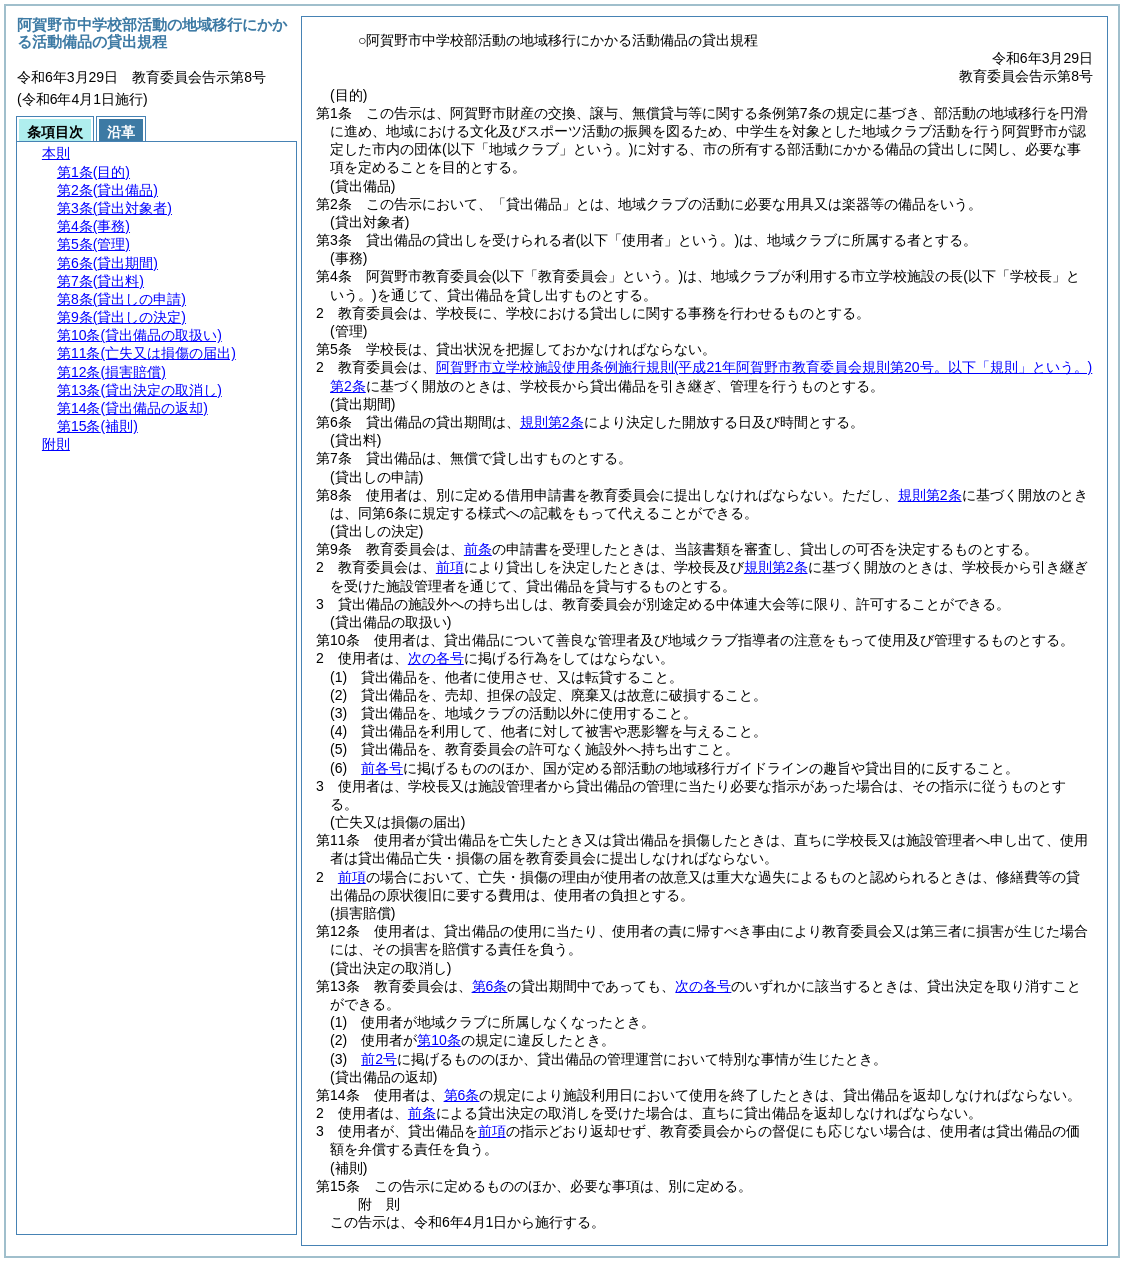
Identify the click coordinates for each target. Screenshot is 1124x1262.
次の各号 (436, 658)
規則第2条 (552, 422)
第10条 (439, 1040)
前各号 (382, 768)
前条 (478, 549)
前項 (450, 567)
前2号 (379, 1059)
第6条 (490, 986)
